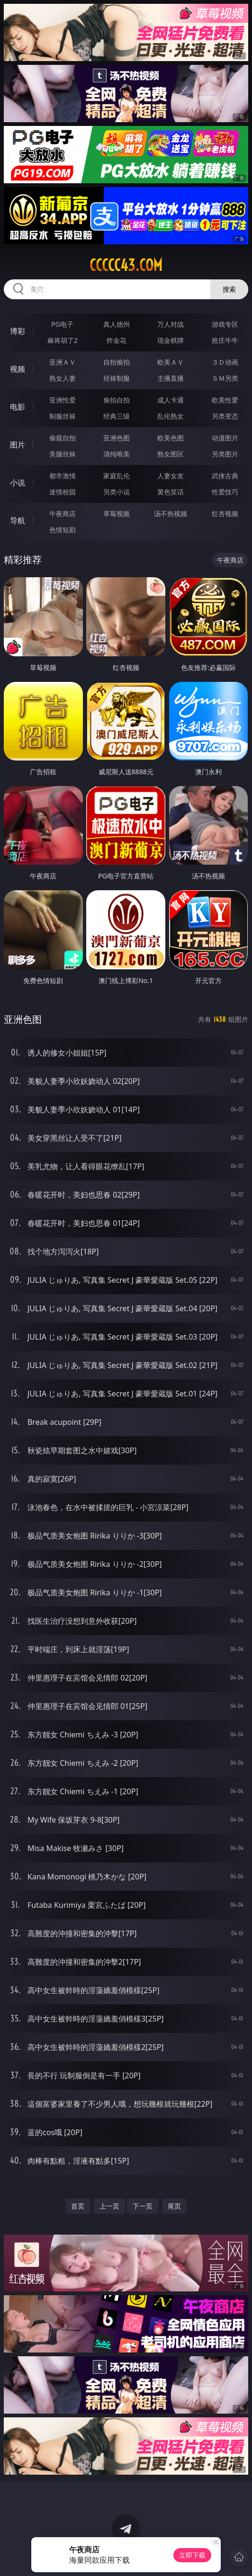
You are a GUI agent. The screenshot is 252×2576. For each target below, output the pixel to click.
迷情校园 (62, 491)
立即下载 (192, 2554)
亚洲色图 (116, 437)
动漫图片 (225, 437)
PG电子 (62, 324)
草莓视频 (116, 513)
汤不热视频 (170, 513)
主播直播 (170, 378)
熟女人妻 (62, 378)
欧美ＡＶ (170, 362)
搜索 (229, 289)
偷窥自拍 (62, 437)
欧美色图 (170, 437)
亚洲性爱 (62, 399)
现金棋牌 (170, 340)
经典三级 (116, 415)
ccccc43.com (126, 265)
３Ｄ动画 (225, 362)
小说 (17, 482)
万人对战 (170, 324)
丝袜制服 (116, 378)
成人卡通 (170, 399)
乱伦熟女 (170, 415)
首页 (77, 2205)
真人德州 (116, 324)
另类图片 (225, 453)
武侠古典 (225, 475)
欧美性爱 (225, 399)
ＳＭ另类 (225, 378)
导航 (17, 520)
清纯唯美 (116, 453)
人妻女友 (170, 475)
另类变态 (225, 415)
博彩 (17, 331)
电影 (17, 407)
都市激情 (62, 475)
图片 (17, 444)
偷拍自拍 (116, 399)
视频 (17, 369)
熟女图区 (170, 453)
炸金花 (116, 340)
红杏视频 (225, 513)
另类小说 (116, 491)
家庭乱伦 (116, 475)
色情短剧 (62, 529)
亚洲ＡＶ (62, 362)
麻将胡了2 (62, 340)
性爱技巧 (225, 491)
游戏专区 (225, 324)
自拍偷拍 (116, 362)
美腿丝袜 (62, 453)
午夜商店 (62, 513)
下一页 (143, 2205)
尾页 (174, 2205)
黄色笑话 (170, 491)
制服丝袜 (62, 415)
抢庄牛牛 (225, 340)
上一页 (109, 2205)
